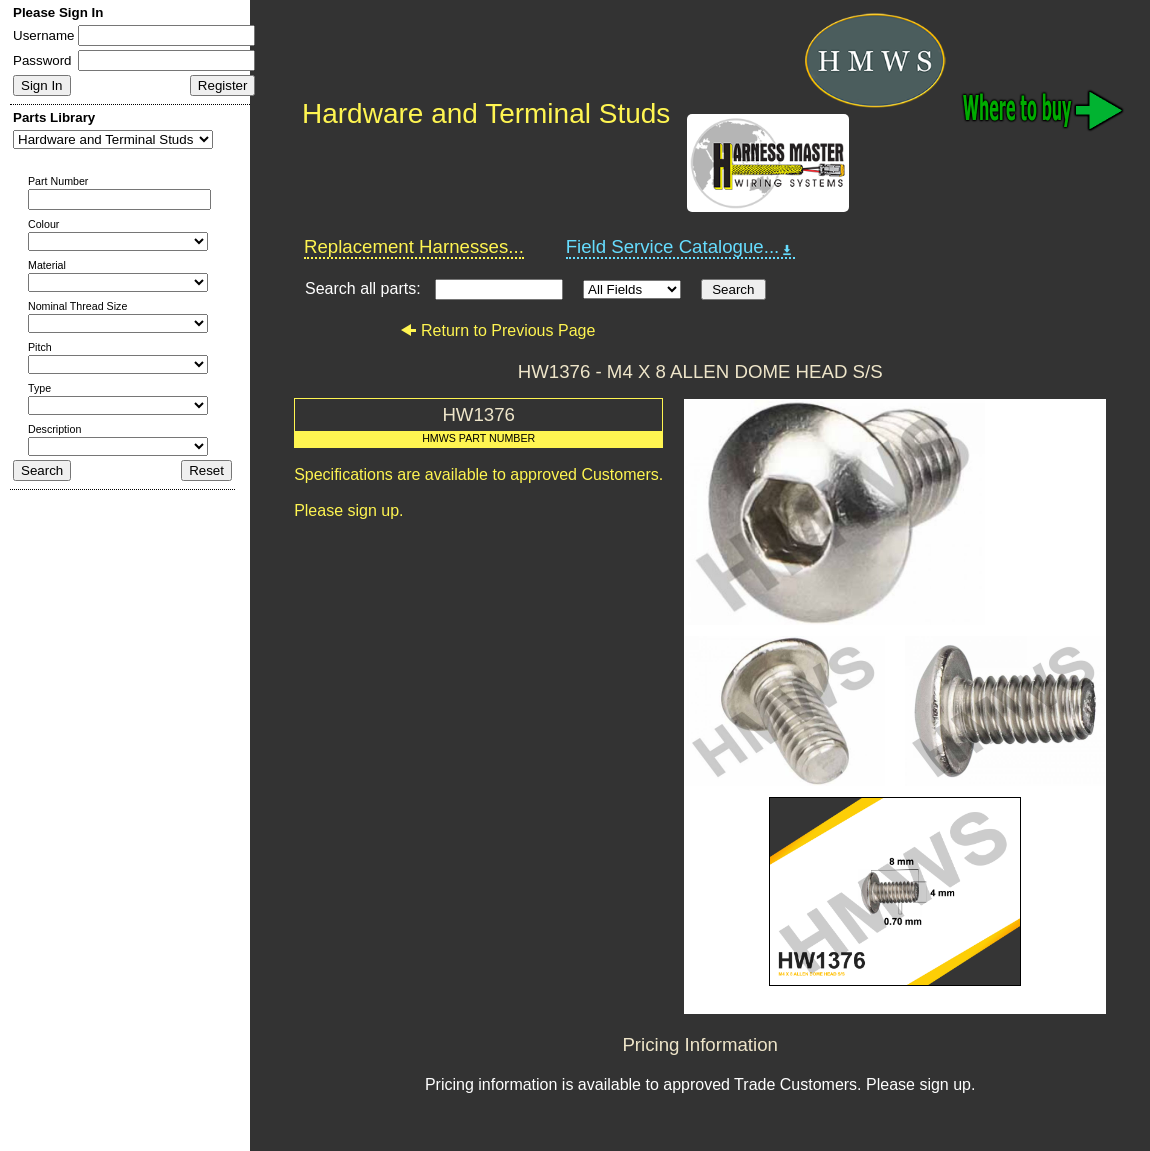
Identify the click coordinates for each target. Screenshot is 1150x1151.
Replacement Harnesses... (414, 246)
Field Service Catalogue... (681, 247)
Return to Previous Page (497, 330)
